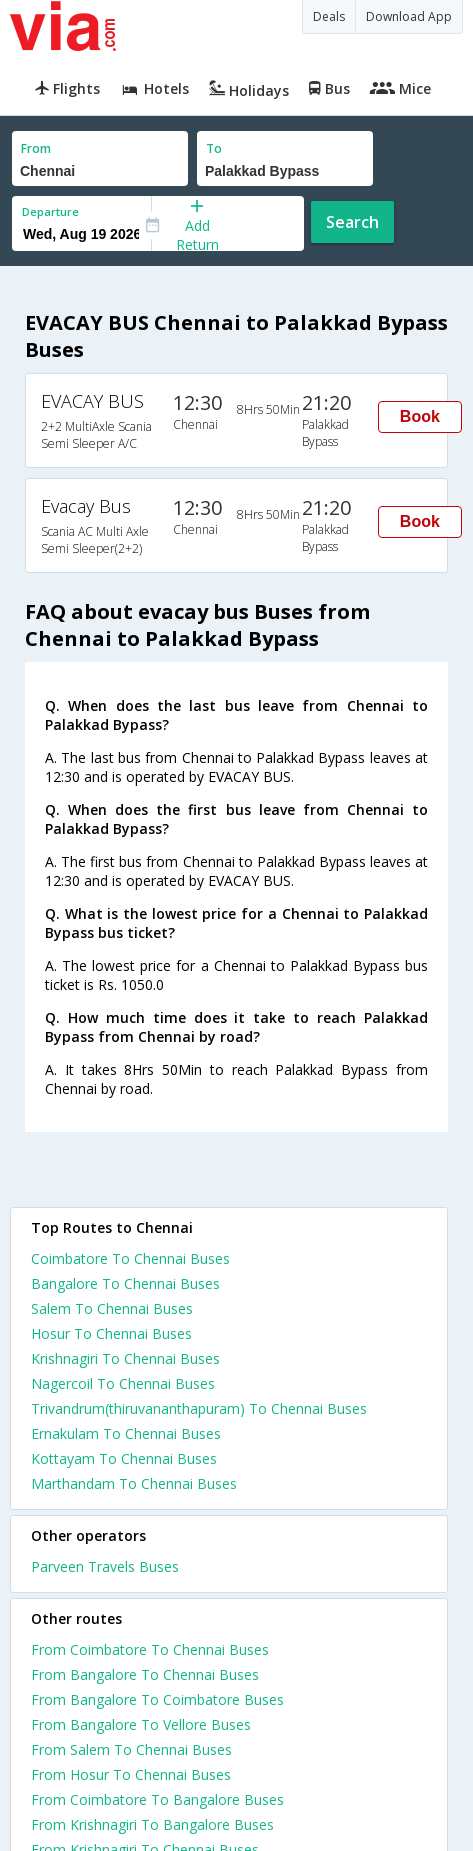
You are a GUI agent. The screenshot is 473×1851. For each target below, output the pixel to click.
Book (420, 416)
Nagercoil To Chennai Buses (123, 1383)
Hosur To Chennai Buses (111, 1333)
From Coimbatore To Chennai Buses (150, 1649)
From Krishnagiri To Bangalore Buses (152, 1824)
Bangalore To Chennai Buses (125, 1283)
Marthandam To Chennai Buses (134, 1483)
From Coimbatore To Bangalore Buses (157, 1799)
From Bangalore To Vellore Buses (141, 1724)
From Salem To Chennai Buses (131, 1749)
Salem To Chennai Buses (112, 1308)
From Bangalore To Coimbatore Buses (157, 1699)
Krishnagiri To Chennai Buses (125, 1358)
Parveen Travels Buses (105, 1566)
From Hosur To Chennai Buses (131, 1774)
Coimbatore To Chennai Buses (130, 1258)
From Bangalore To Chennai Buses (145, 1674)
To (214, 148)
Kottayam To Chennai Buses (124, 1458)
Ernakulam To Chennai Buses (126, 1433)
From (36, 148)
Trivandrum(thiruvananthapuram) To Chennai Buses (199, 1408)
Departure (50, 211)
